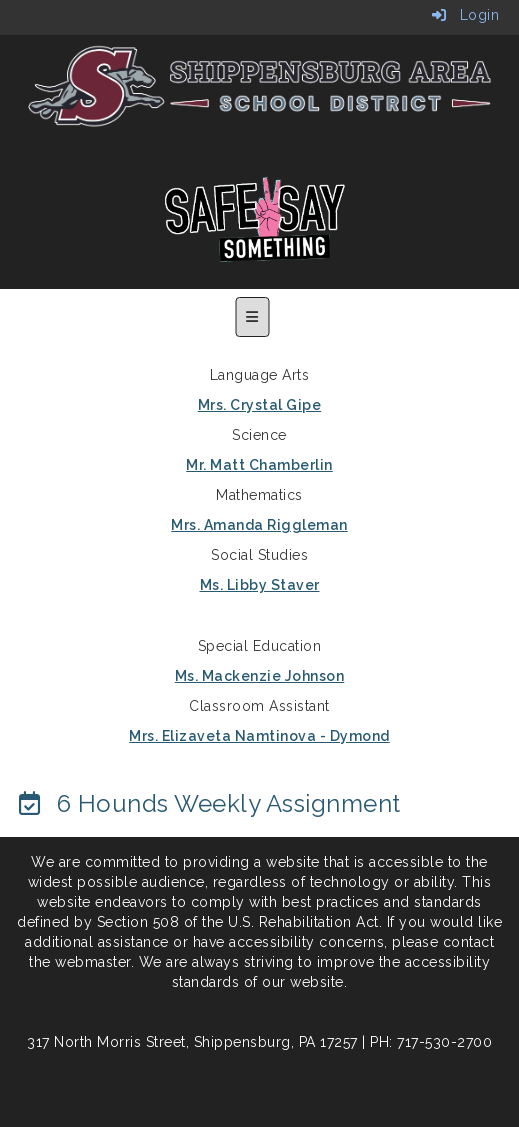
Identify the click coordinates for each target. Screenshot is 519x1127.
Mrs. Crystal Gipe (260, 405)
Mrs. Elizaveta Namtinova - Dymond (259, 736)
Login (466, 15)
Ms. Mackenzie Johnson (260, 676)
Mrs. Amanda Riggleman (259, 525)
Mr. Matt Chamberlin (259, 465)
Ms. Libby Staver (260, 585)
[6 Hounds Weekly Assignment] (208, 803)
